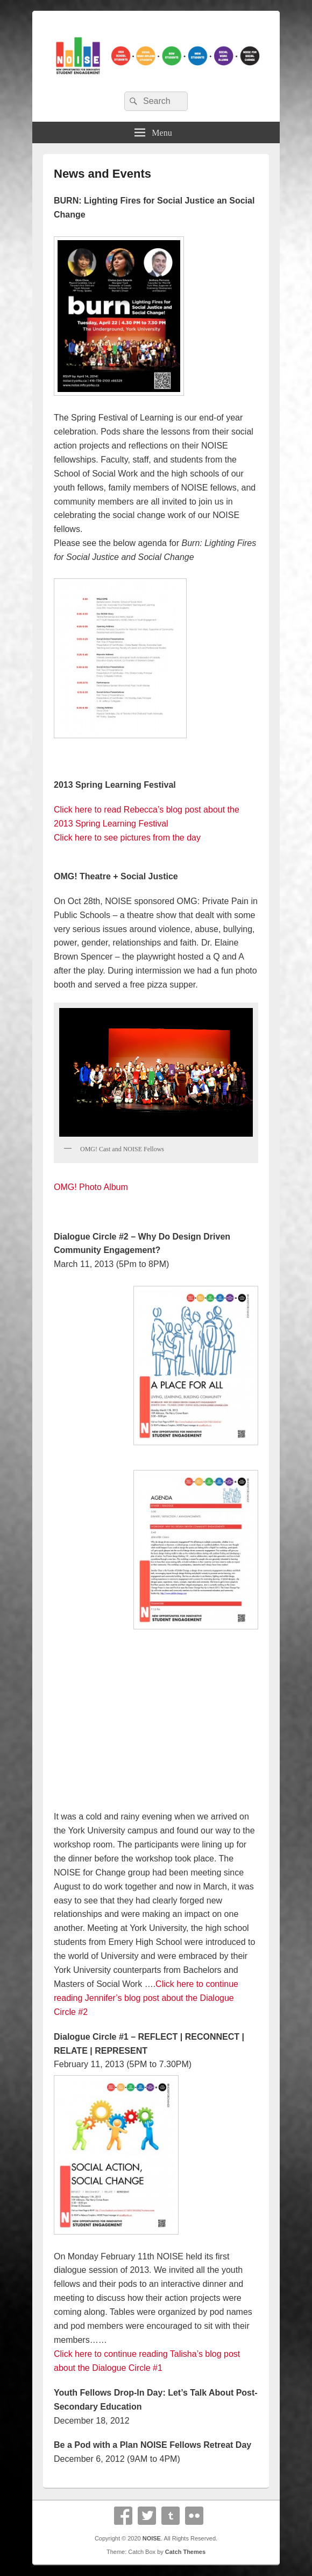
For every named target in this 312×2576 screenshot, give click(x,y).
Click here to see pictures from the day (127, 837)
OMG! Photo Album (91, 1187)
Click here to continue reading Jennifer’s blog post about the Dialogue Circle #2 (146, 1998)
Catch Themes (185, 2552)
